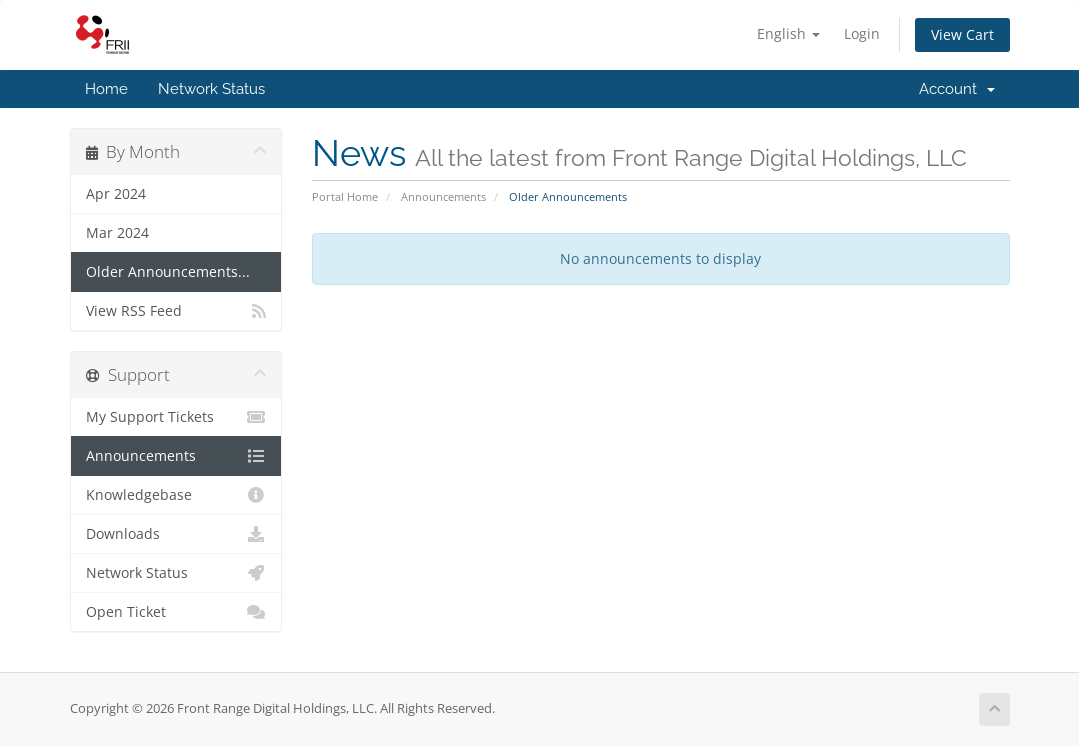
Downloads (176, 534)
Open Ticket (176, 612)
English (788, 33)
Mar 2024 (117, 233)
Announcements (443, 196)
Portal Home (345, 196)
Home (106, 89)
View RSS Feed (176, 311)
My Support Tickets (176, 417)
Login (862, 33)
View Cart (962, 34)
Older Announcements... (168, 272)
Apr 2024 (116, 194)
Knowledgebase (176, 495)
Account (957, 89)
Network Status (211, 89)
